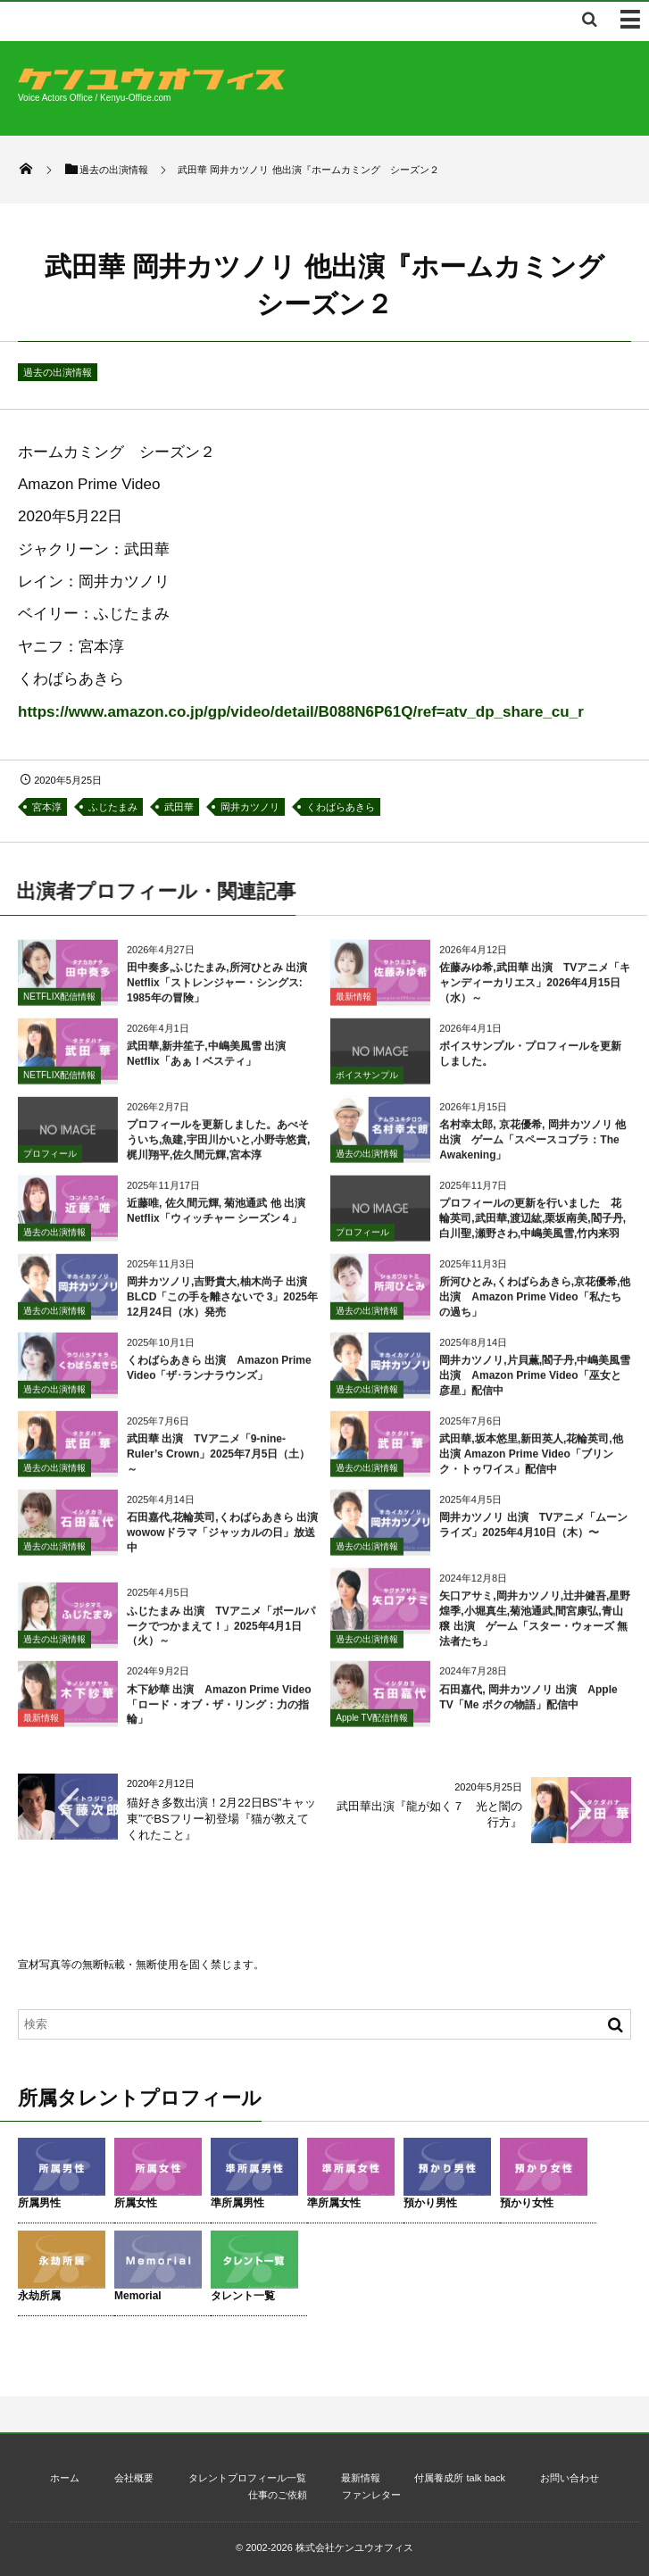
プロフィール (50, 1161)
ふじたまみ (112, 807)
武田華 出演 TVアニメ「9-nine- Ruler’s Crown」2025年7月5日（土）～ (218, 1462)
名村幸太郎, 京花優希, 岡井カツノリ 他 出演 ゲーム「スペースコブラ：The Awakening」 (532, 1147)
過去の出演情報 (57, 372)
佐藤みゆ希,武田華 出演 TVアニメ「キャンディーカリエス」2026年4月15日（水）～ (534, 990)
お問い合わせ (569, 2477)
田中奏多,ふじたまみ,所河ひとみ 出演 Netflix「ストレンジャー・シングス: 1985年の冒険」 (222, 990)
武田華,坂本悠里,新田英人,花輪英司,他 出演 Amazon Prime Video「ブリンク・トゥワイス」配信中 (530, 1462)
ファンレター (371, 2494)
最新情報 (353, 1004)
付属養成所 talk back (459, 2477)
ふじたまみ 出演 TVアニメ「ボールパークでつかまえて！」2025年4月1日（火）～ (221, 1633)
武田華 (179, 807)
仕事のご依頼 (277, 2494)
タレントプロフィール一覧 (247, 2477)
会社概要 (134, 2477)
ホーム (64, 2477)
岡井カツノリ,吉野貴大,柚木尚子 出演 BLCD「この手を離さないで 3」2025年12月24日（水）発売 (222, 1305)
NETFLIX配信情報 (59, 1004)
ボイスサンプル (367, 1082)
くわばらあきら (340, 807)
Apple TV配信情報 (372, 1726)
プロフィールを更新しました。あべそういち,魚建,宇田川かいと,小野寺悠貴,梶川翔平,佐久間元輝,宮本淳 (218, 1147)
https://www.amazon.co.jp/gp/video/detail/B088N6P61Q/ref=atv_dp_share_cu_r (301, 711)
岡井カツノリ (249, 807)
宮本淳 (47, 807)
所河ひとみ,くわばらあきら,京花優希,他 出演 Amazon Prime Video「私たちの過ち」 (534, 1305)
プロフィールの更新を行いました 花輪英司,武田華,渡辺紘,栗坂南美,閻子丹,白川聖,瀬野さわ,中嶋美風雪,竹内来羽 (532, 1226)
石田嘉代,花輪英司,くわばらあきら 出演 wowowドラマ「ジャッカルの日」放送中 (228, 1540)
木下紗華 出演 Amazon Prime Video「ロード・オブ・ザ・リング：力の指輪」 (219, 1712)
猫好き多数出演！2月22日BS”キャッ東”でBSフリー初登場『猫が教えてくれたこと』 (221, 1818)
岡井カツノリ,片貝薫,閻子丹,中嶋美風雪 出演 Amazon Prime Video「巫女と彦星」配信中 (534, 1383)
